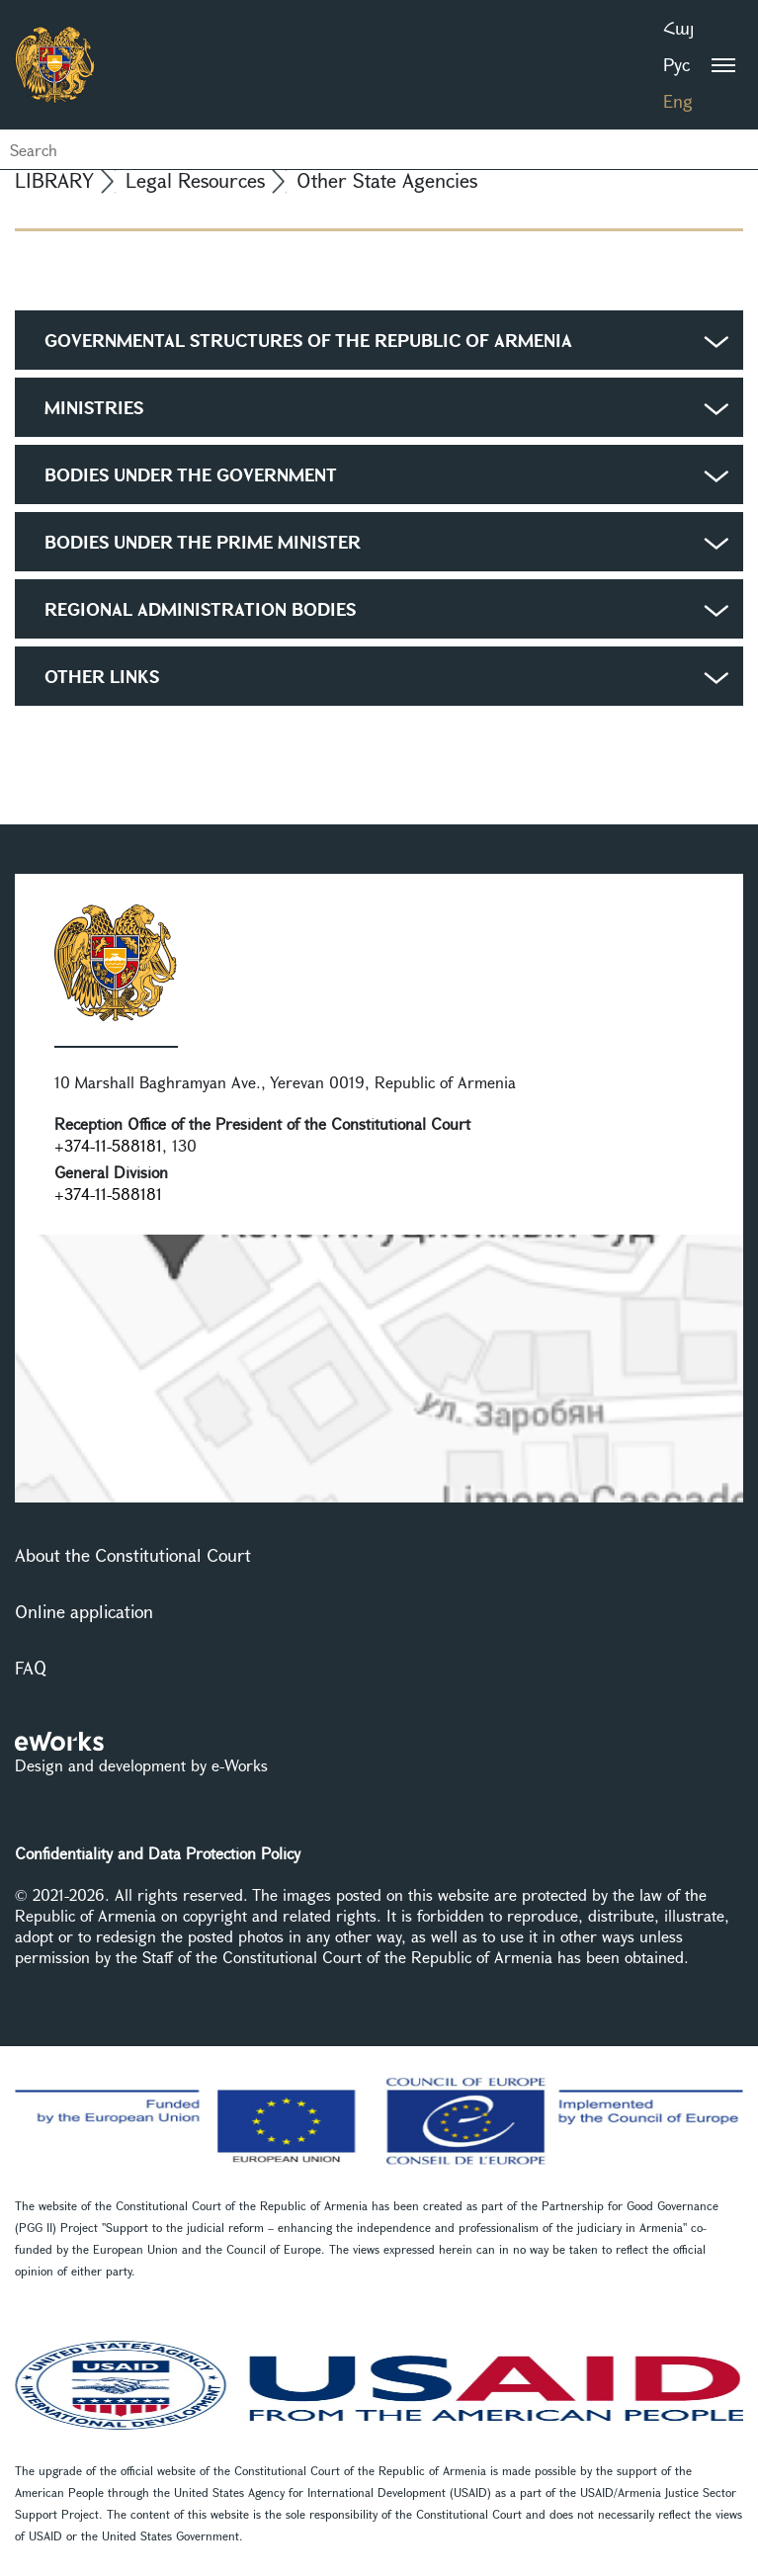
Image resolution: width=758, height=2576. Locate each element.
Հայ (678, 28)
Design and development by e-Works (141, 1765)
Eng (678, 101)
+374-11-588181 (108, 1145)
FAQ (30, 1667)
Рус (676, 64)
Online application (84, 1611)
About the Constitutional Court (133, 1555)
